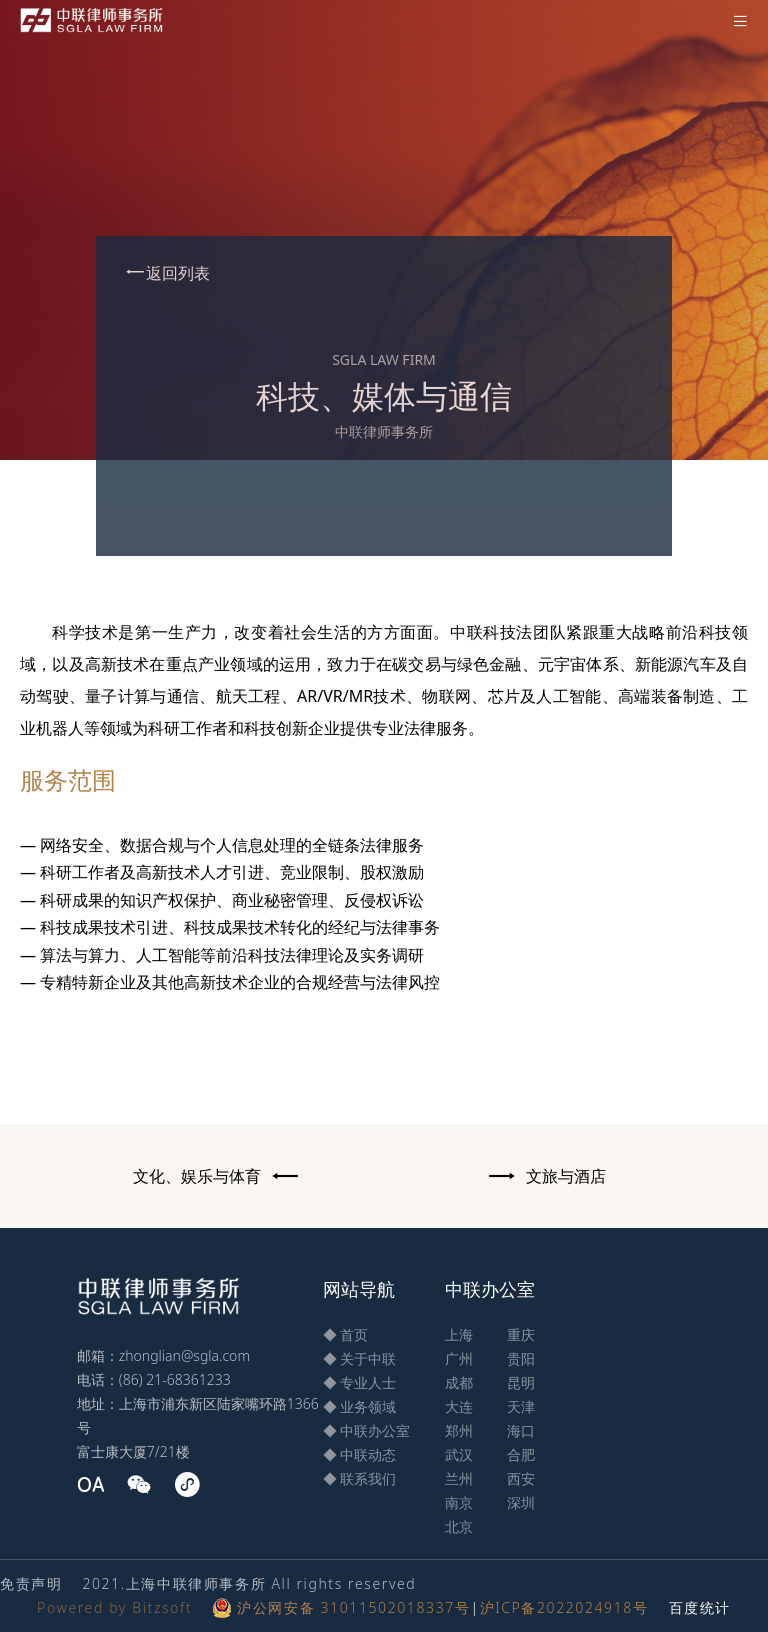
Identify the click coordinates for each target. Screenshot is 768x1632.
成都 (459, 1382)
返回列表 (167, 272)
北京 (459, 1526)
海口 (521, 1430)
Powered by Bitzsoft (114, 1607)
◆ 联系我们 (360, 1478)
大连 (459, 1406)
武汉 (459, 1454)
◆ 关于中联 (360, 1358)
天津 (521, 1406)
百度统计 (700, 1607)
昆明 (521, 1382)
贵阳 (521, 1358)
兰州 (459, 1478)
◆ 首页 (346, 1334)
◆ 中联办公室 (367, 1430)
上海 (459, 1334)
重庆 (521, 1334)
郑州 (459, 1430)
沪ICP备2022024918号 (564, 1607)
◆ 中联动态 (360, 1454)
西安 (521, 1478)
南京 (459, 1502)
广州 (459, 1358)
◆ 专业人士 (360, 1382)
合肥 (521, 1454)
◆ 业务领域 (360, 1406)
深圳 (521, 1502)
